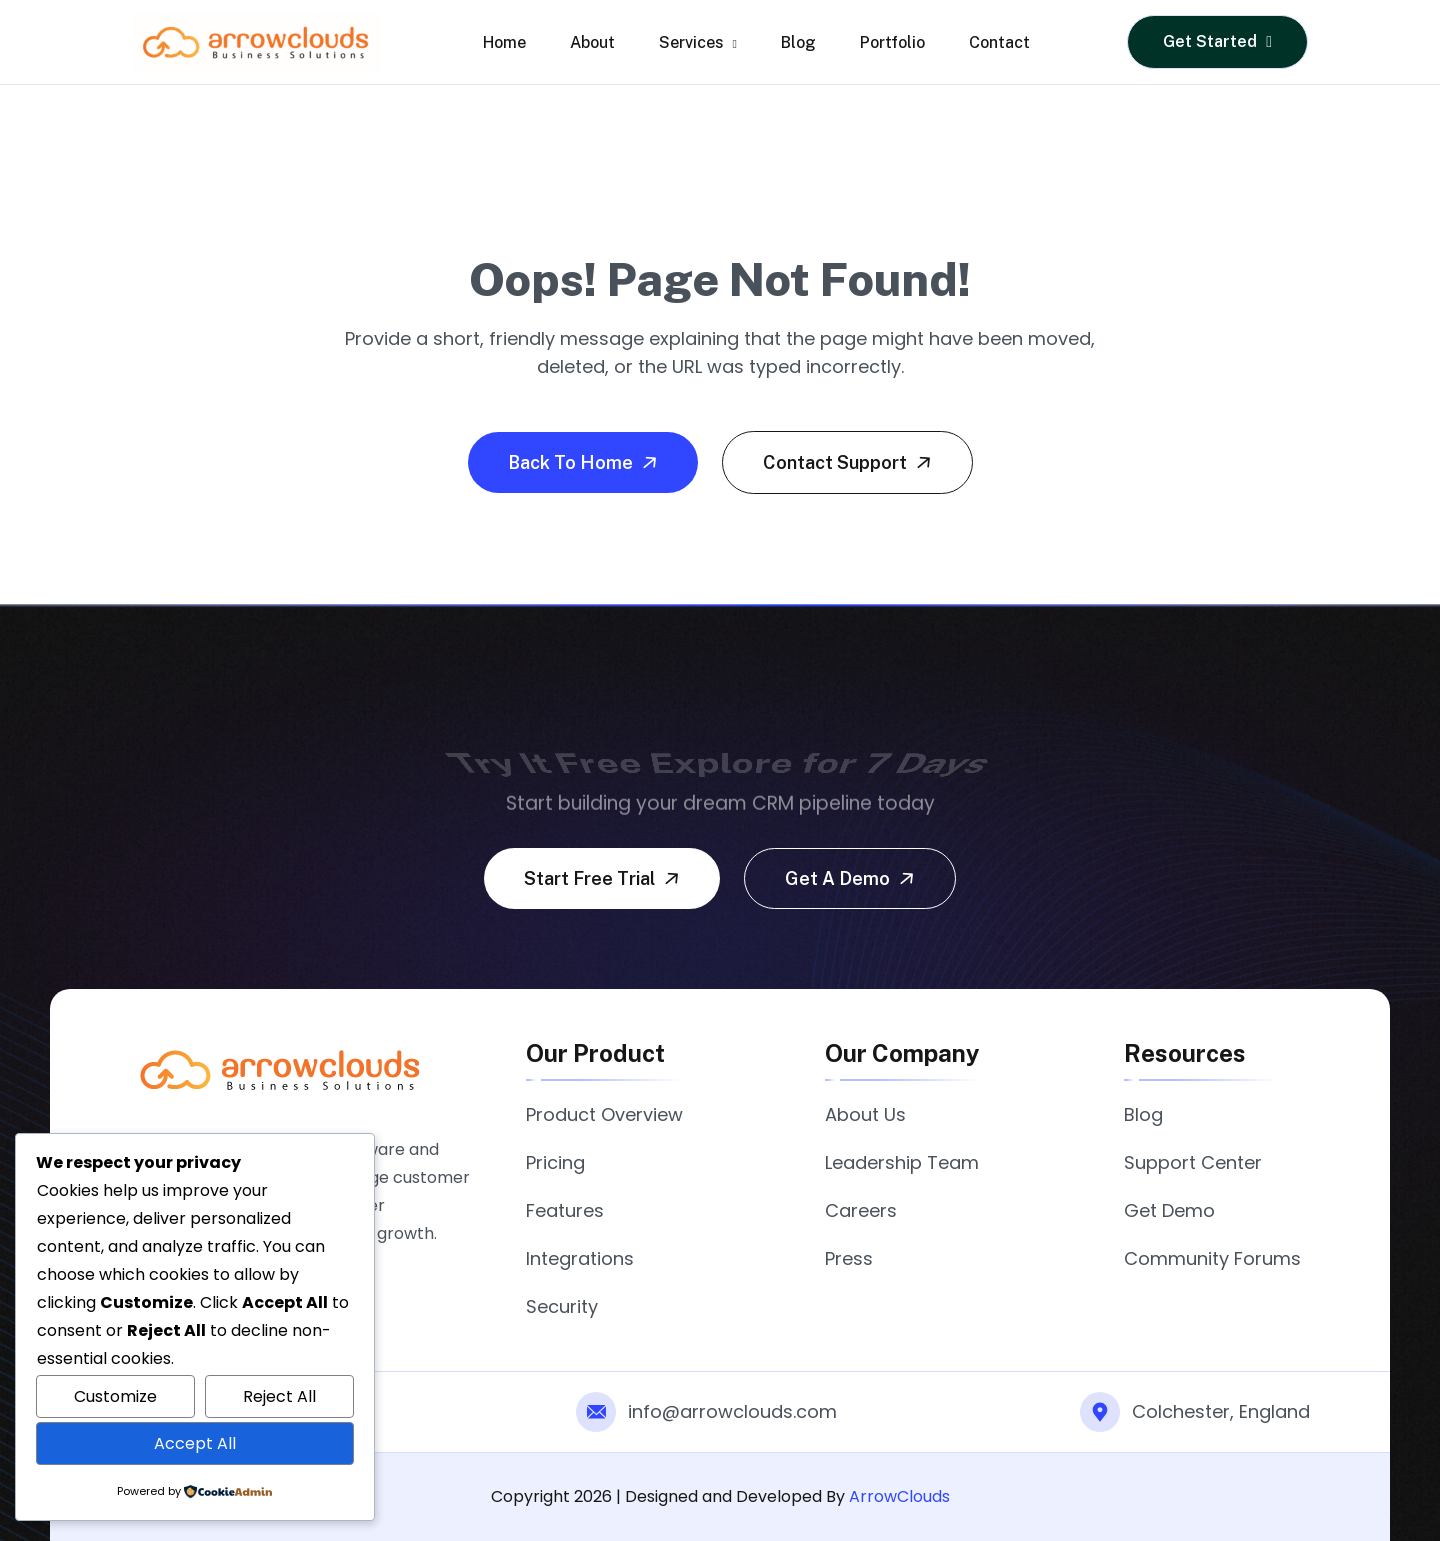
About (592, 42)
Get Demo (1169, 1210)
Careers (861, 1210)
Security (562, 1306)
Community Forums (1212, 1258)
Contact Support (849, 462)
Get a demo (852, 878)
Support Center (1193, 1162)
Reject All (279, 1396)
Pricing (555, 1162)
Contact (999, 42)
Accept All (195, 1443)
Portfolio (892, 42)
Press (849, 1258)
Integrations (580, 1258)
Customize (115, 1396)
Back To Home (585, 462)
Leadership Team (902, 1162)
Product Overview (604, 1114)
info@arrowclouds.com (732, 1411)
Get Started (1217, 41)
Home (504, 42)
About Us (865, 1114)
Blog (798, 42)
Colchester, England (1221, 1411)
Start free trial (604, 878)
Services (697, 42)
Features (565, 1210)
